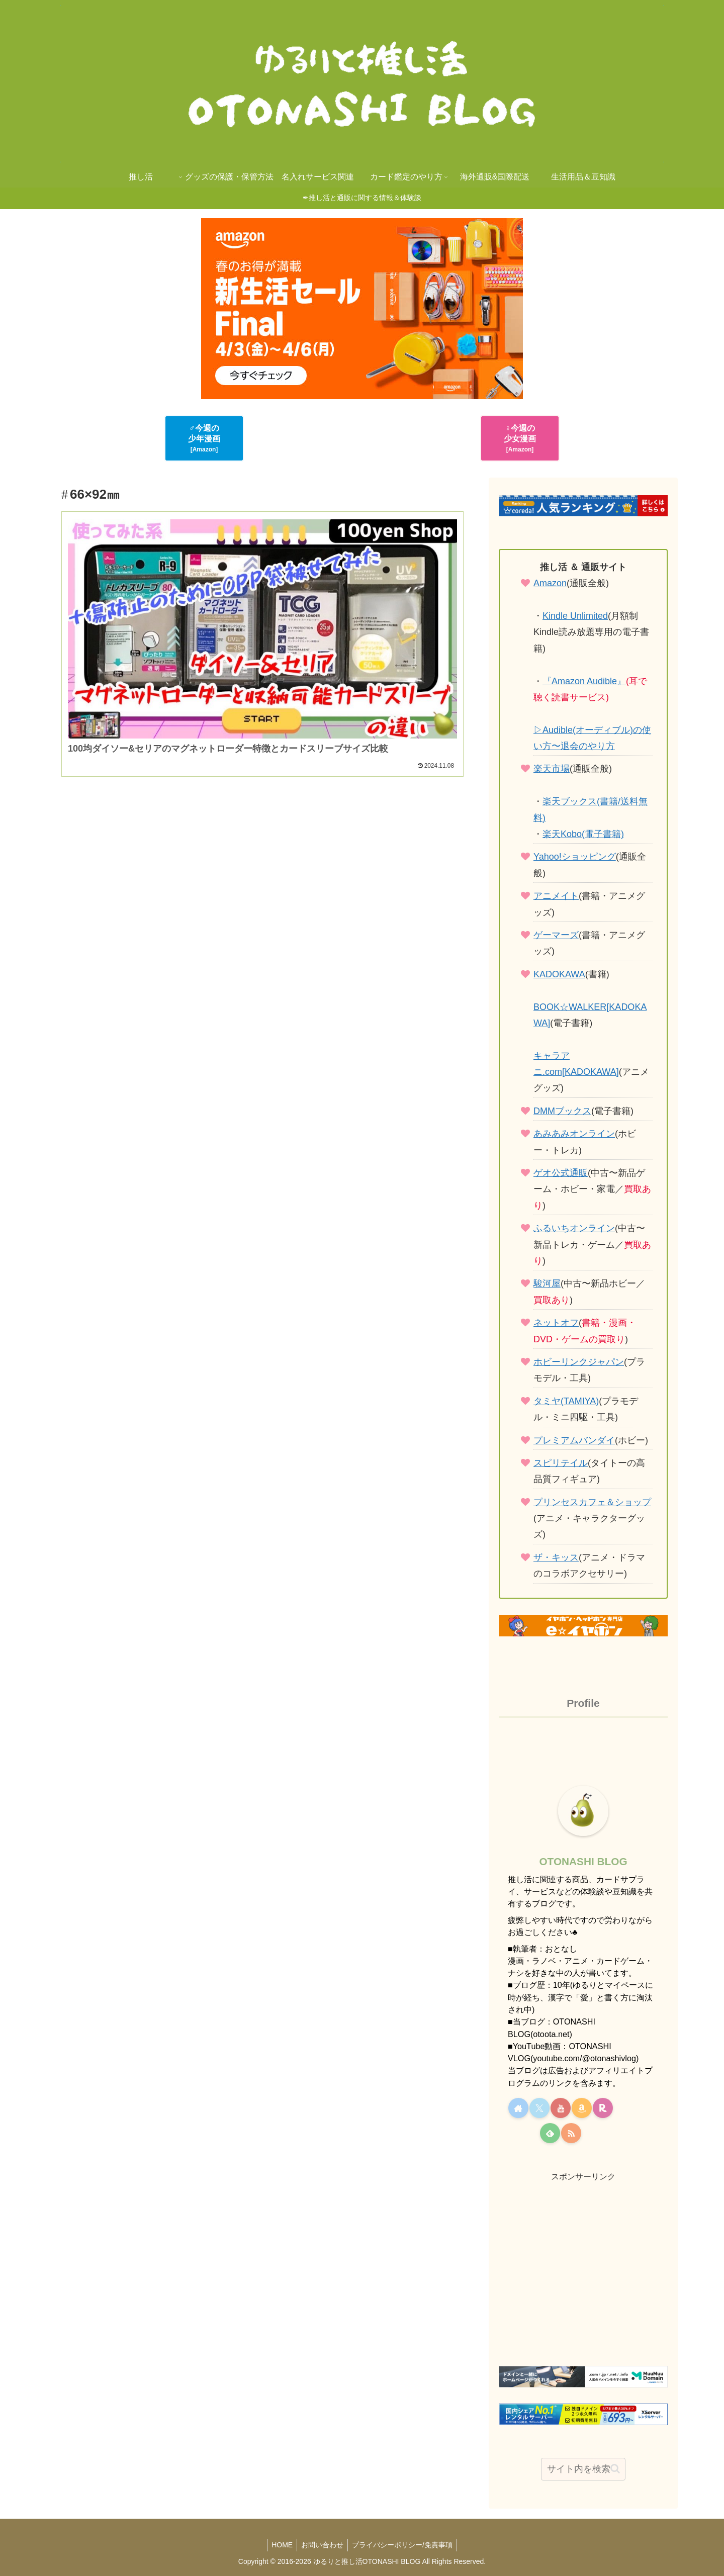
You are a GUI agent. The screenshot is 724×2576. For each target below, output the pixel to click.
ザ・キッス (556, 1557)
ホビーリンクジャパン (578, 1362)
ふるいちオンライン (574, 1228)
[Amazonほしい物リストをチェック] (582, 2108)
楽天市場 (551, 769)
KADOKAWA (559, 974)
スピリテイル (560, 1463)
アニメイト (556, 896)
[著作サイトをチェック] (518, 2108)
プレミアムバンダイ (574, 1440)
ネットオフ (556, 1323)
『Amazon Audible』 (584, 681)
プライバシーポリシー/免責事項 (404, 2545)
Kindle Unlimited (575, 616)
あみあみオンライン (574, 1134)
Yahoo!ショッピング (574, 857)
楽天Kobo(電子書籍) (583, 834)
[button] (615, 2468)
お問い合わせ (322, 2545)
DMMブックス (562, 1111)
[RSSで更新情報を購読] (571, 2133)
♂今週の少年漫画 (204, 438)
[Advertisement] (262, 946)
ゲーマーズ (556, 935)
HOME (280, 2545)
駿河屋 (547, 1283)
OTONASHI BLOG (583, 1861)
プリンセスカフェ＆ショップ (592, 1502)
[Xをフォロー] (539, 2108)
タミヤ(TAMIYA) (566, 1401)
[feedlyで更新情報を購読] (550, 2133)
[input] (583, 2469)
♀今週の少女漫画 (520, 438)
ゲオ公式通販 (560, 1173)
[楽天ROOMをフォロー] (603, 2108)
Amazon (550, 583)
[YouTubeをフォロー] (561, 2108)
